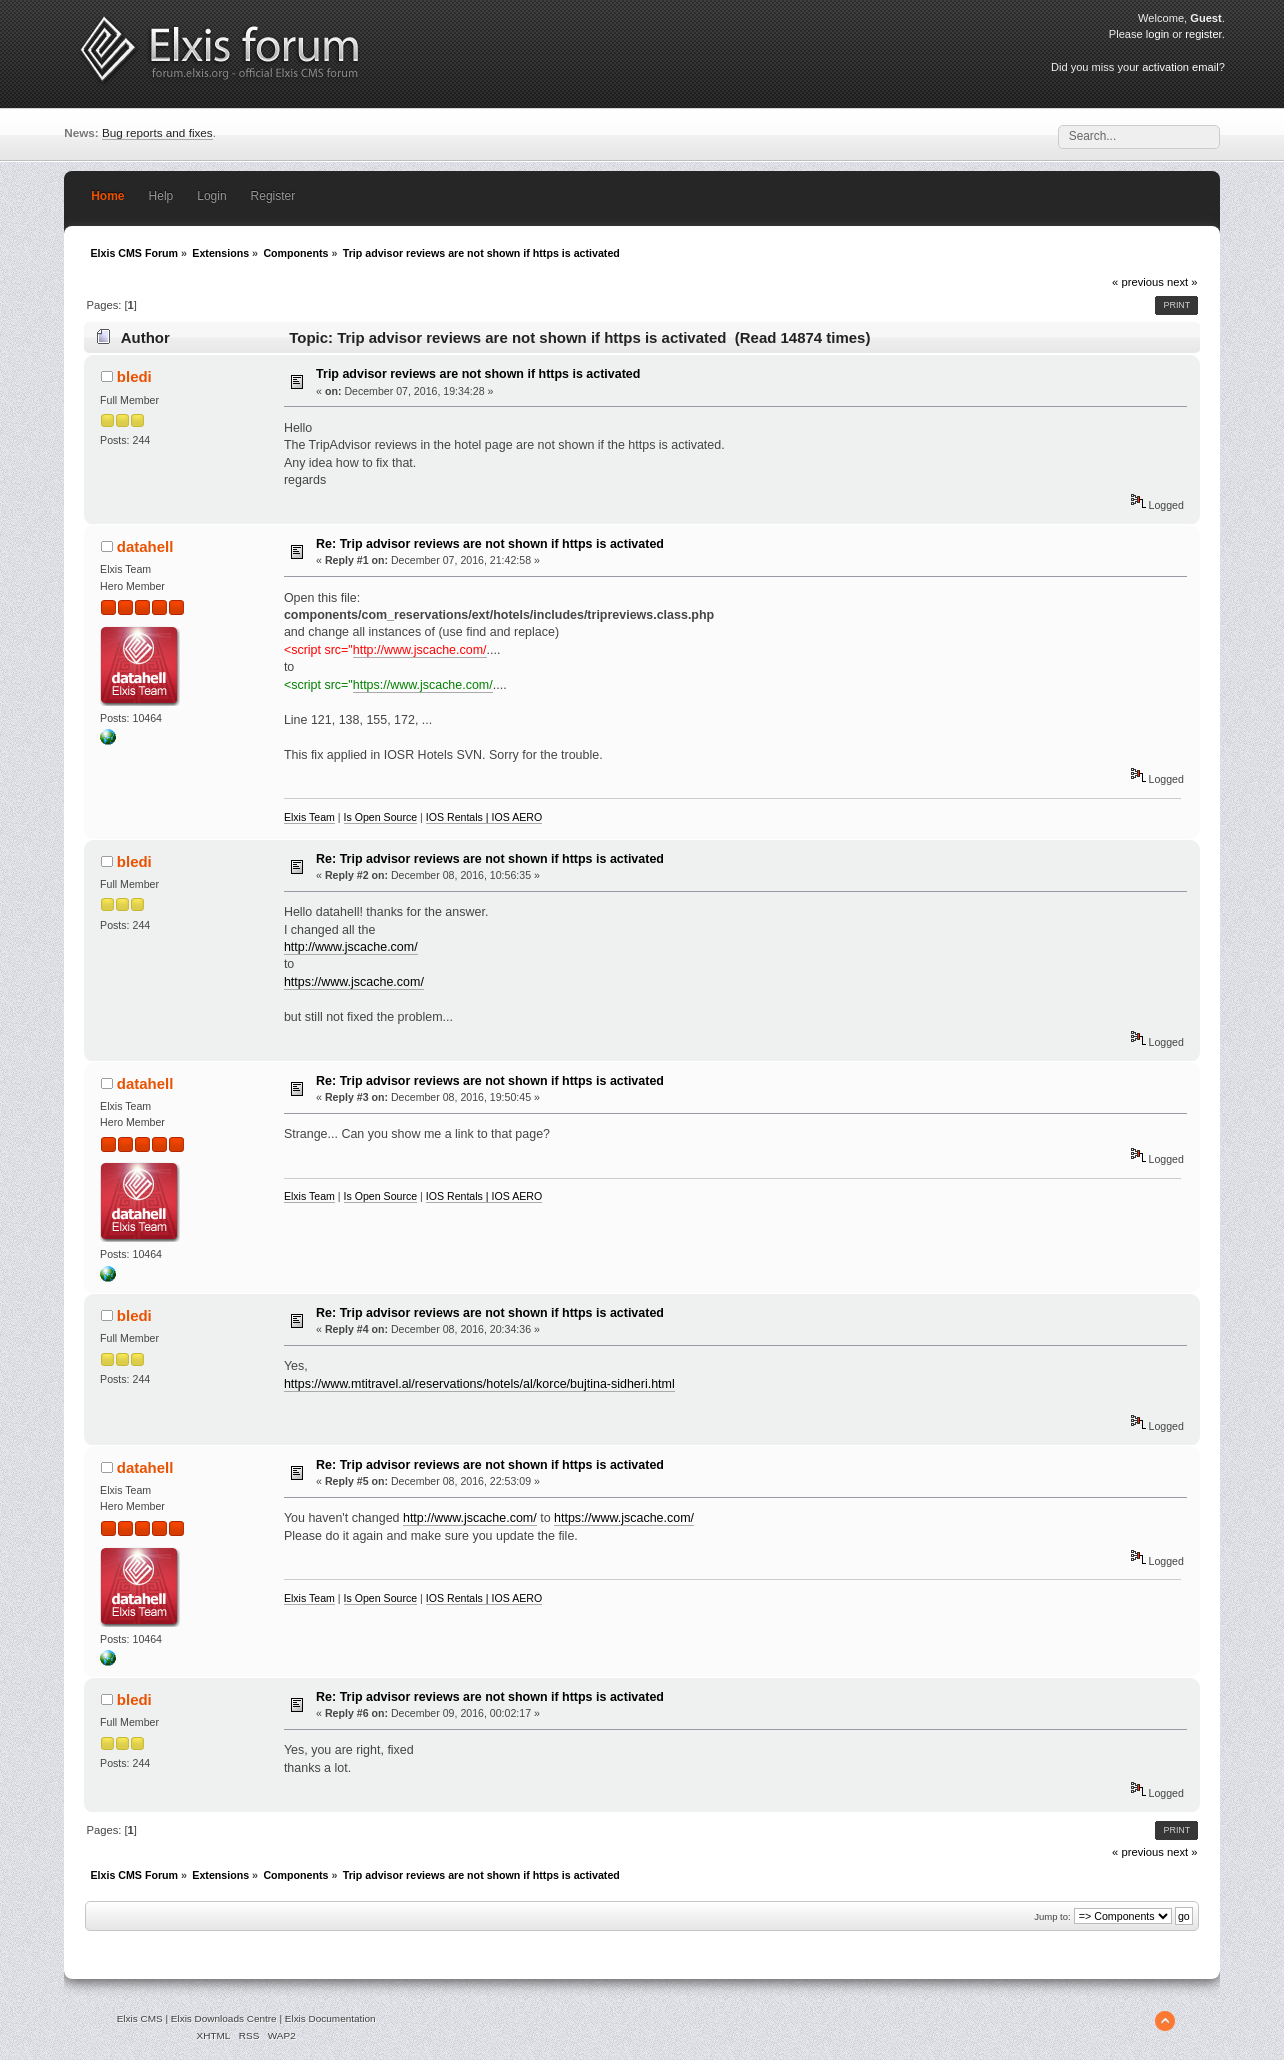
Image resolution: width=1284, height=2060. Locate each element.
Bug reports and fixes (157, 132)
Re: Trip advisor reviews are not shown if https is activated (490, 544)
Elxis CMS (140, 2018)
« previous (1138, 282)
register (1203, 34)
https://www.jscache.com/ (423, 685)
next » (1182, 282)
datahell (145, 546)
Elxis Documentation (330, 2018)
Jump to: (1052, 1916)
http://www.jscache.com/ (420, 650)
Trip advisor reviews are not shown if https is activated (478, 374)
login (1157, 34)
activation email (1180, 67)
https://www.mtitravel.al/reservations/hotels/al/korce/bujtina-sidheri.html (479, 1384)
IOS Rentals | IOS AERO (484, 817)
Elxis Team (309, 817)
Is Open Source (381, 817)
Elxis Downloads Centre (224, 2018)
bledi (134, 376)
